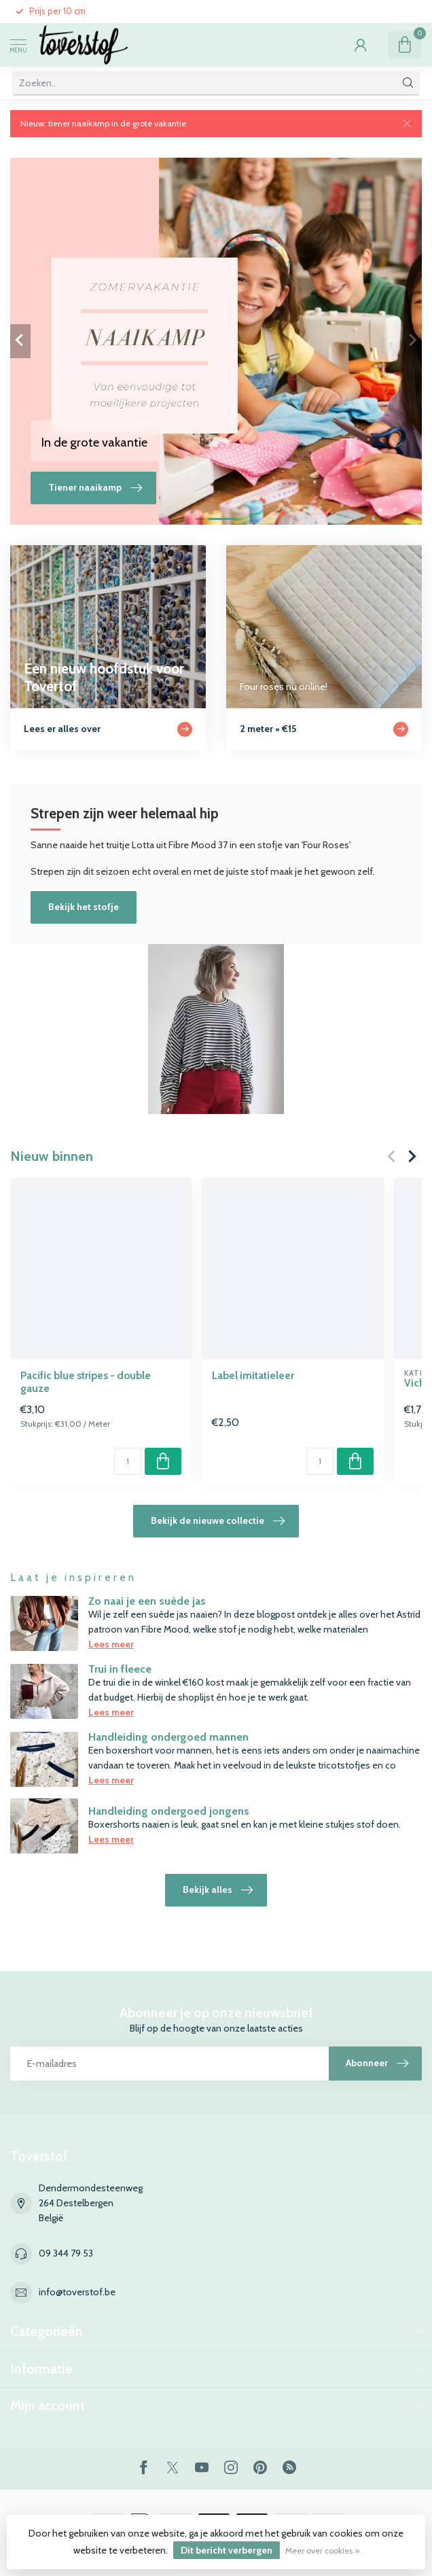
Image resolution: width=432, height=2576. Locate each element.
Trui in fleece (119, 1669)
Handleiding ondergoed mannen (168, 1736)
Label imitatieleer (253, 1376)
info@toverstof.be (77, 2292)
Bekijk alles (218, 1890)
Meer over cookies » (322, 2550)
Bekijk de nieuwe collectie (218, 1521)
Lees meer (111, 1644)
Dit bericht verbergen (226, 2550)
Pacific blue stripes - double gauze (85, 1382)
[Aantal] (127, 1460)
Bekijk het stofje (83, 907)
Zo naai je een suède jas (147, 1601)
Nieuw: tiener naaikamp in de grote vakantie (103, 123)
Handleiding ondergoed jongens (168, 1811)
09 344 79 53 (66, 2253)
